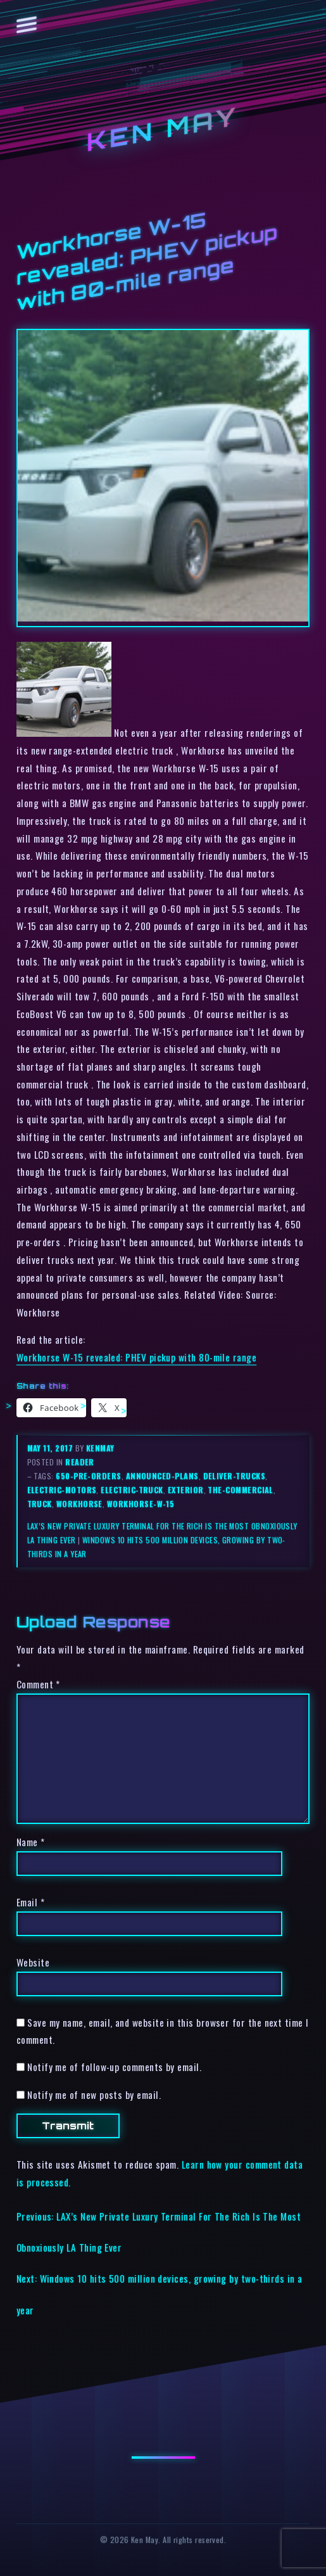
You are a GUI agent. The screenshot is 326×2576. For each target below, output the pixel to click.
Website (32, 1962)
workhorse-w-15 (140, 1504)
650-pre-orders (88, 1476)
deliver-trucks (234, 1476)
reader (79, 1462)
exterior (186, 1490)
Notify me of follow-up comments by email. (114, 2067)
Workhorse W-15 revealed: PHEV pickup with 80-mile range (136, 1357)
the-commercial (240, 1490)
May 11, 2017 (51, 1448)
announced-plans (162, 1476)
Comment (38, 1684)
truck (39, 1504)
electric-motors (62, 1490)
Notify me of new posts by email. (94, 2094)
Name (30, 1842)
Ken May (163, 128)
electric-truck (132, 1490)
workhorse (79, 1504)
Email (30, 1902)
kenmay (100, 1448)
